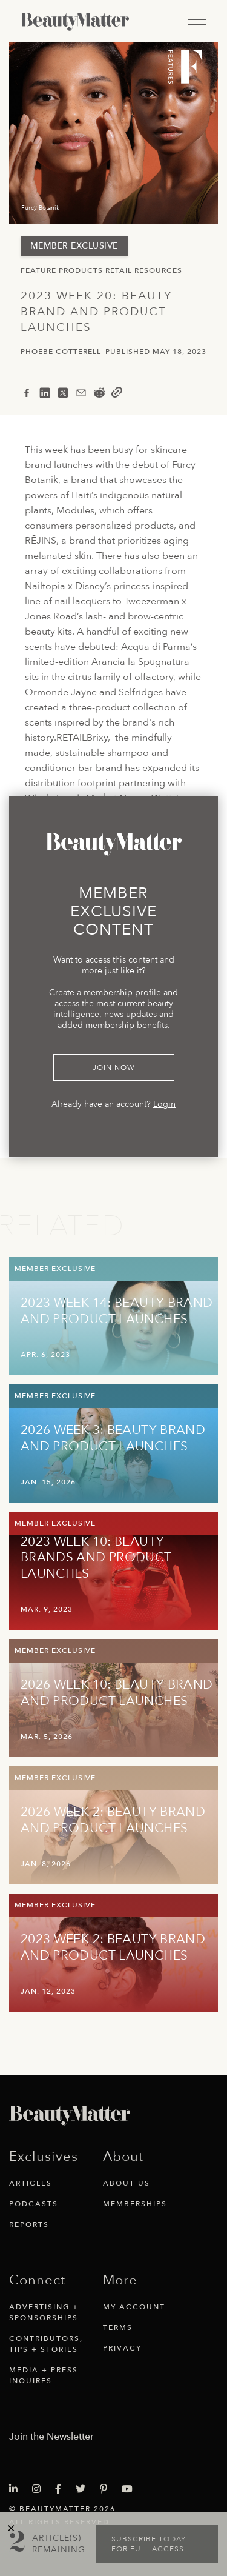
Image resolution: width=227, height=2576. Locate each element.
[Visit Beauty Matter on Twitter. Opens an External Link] (84, 2489)
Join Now (114, 1067)
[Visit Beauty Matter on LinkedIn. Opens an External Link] (17, 2489)
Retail (118, 270)
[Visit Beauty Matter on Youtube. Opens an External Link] (131, 2489)
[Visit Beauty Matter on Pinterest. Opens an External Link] (107, 2489)
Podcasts (33, 2204)
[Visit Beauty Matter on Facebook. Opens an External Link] (61, 2489)
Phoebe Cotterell (61, 351)
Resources (158, 270)
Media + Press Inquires (43, 2375)
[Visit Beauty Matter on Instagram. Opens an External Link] (40, 2489)
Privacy (122, 2348)
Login (164, 1104)
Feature (38, 270)
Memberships (135, 2204)
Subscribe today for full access (148, 2544)
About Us (126, 2183)
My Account (134, 2307)
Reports (29, 2224)
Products (81, 270)
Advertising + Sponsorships (44, 2312)
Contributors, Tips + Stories (46, 2344)
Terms (118, 2327)
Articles (30, 2183)
